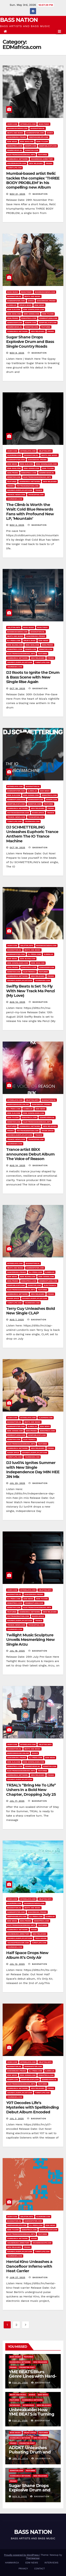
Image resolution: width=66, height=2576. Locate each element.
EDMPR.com (30, 146)
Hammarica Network (17, 159)
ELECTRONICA (29, 972)
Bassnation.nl (37, 128)
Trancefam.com (36, 495)
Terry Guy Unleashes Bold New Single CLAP (30, 1310)
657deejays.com (28, 124)
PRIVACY (23, 2568)
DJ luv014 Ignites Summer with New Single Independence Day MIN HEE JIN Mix (32, 1469)
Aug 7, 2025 (17, 1319)
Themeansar (32, 2558)
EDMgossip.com (14, 323)
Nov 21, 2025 (17, 194)
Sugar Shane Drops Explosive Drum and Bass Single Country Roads (30, 342)
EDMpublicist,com (48, 146)
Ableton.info (45, 451)
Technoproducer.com (18, 1943)
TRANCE (38, 490)
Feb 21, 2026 (20, 2420)
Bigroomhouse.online (18, 1104)
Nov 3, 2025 (17, 525)
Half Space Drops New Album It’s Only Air (27, 1955)
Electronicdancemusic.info (21, 155)
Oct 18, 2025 (17, 688)
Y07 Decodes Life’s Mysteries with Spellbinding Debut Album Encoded (32, 2107)
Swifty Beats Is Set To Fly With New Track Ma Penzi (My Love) (30, 991)
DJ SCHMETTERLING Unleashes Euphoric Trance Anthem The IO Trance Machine (32, 834)
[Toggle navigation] (59, 31)
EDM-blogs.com (15, 645)
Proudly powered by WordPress (21, 2555)
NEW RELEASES (36, 163)
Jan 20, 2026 (20, 2458)
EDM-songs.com (31, 314)
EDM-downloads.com (33, 309)
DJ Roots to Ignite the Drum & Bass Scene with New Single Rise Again (32, 677)
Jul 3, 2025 (17, 2118)
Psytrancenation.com (28, 486)
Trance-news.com (16, 495)
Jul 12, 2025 (17, 1964)
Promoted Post (27, 2367)
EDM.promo (12, 318)
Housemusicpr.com (16, 163)
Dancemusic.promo (16, 137)
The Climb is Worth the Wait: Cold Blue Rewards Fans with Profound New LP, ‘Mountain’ (30, 511)
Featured (42, 155)
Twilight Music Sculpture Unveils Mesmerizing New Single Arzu (30, 1640)
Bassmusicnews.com (17, 128)
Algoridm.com (14, 455)
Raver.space (38, 813)
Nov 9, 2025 (17, 353)
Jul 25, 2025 (17, 1483)
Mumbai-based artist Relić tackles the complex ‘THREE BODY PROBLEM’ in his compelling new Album (32, 180)
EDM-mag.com (27, 141)
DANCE (50, 133)
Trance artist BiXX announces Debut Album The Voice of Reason (30, 1154)
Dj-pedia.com (13, 640)
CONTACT (39, 2568)
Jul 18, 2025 (17, 1651)
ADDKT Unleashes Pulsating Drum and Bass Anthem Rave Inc (32, 2452)
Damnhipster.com (35, 133)
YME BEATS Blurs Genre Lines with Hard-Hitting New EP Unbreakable (32, 2378)
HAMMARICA (12, 2562)
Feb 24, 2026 (20, 2382)
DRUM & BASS (25, 305)
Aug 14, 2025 (17, 1002)
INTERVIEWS (28, 2405)
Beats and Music (15, 133)
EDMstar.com (31, 150)
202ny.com (12, 124)
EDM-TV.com (42, 141)
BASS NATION (19, 19)
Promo (49, 163)
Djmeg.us (11, 305)
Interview (15, 2405)
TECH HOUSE (40, 1938)
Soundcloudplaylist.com (19, 490)
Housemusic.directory (42, 159)
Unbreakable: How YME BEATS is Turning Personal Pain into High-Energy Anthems (32, 2416)
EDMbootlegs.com (48, 318)
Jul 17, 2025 (17, 1801)
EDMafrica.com (14, 146)
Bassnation (38, 194)
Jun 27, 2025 (17, 2277)
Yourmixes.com (14, 499)
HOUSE (34, 1930)
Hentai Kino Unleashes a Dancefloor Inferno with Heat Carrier (29, 2266)
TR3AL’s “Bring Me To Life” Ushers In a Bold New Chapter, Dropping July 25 (31, 1790)
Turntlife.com (14, 168)
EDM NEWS (12, 141)
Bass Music (12, 292)
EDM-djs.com (13, 309)
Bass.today (44, 124)
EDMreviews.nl (14, 150)
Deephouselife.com (38, 137)
